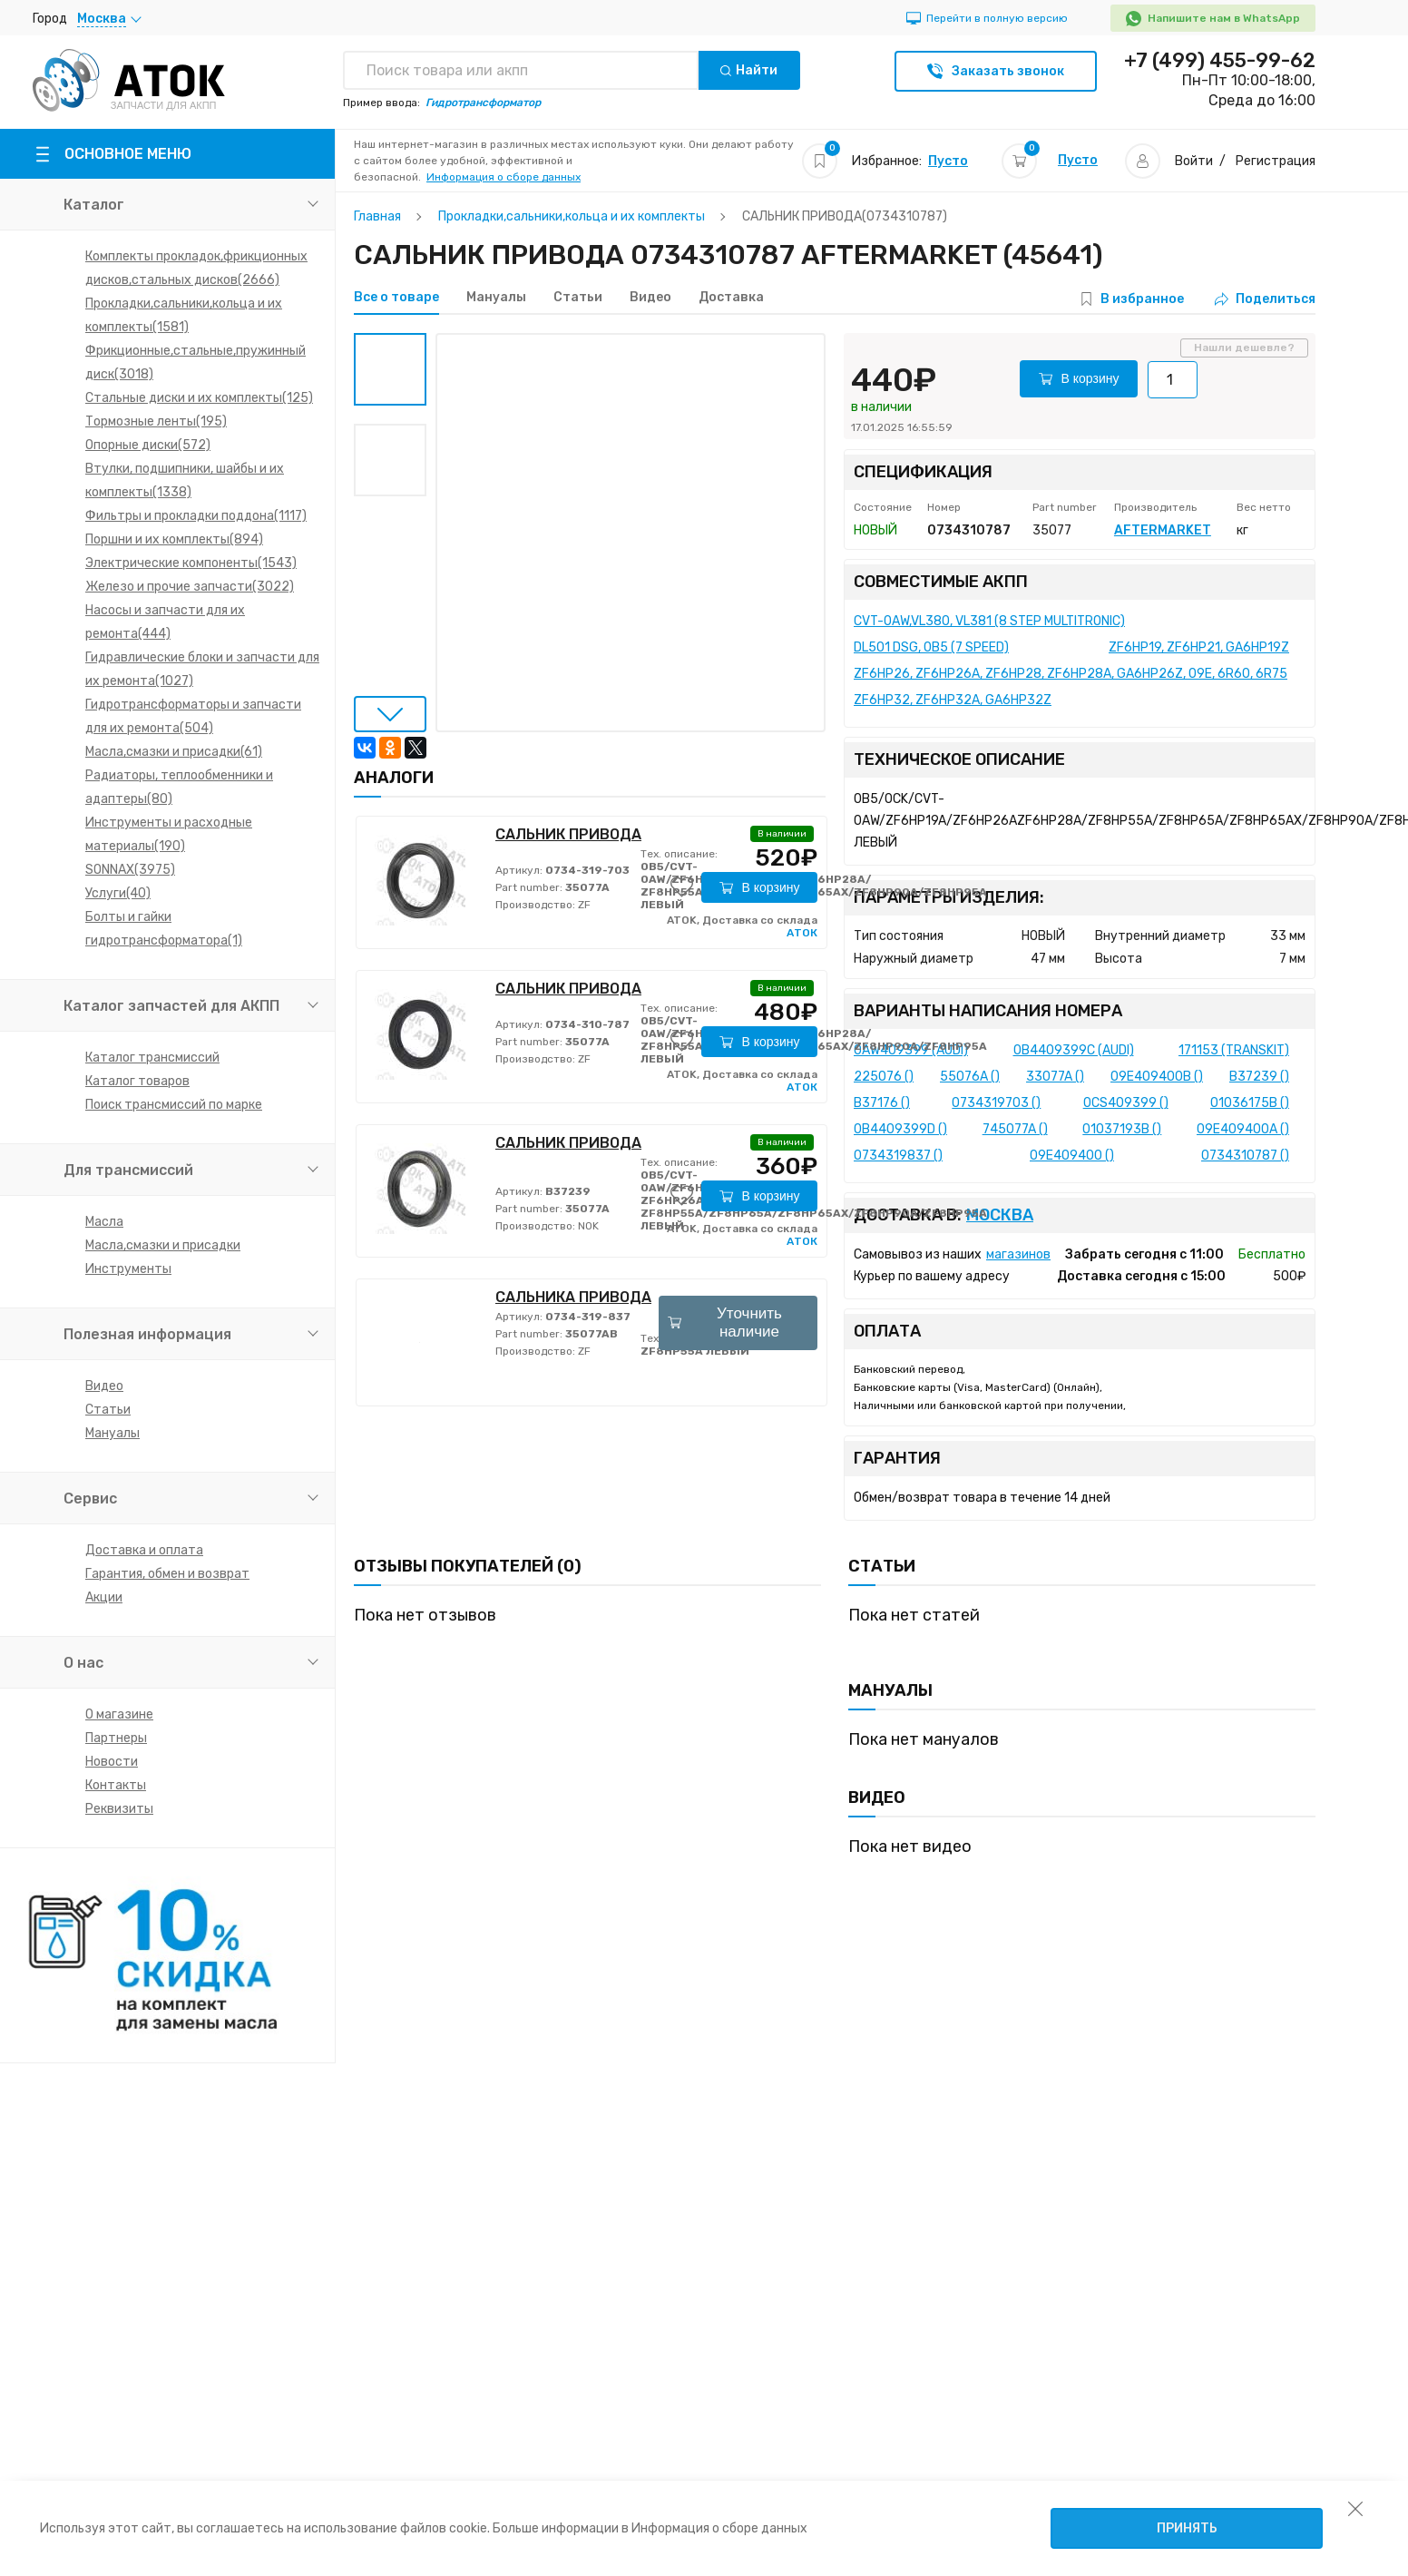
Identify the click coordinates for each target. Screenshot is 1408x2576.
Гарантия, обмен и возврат (167, 1574)
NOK (587, 1225)
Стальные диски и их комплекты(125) (199, 398)
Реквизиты (119, 1809)
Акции (103, 1597)
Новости (111, 1761)
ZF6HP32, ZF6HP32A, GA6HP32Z (952, 700)
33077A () (1055, 1076)
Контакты (115, 1785)
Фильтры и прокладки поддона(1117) (196, 516)
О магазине (119, 1714)
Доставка (731, 297)
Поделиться (1265, 299)
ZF (583, 904)
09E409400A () (1243, 1129)
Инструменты (128, 1269)
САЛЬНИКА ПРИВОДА (573, 1297)
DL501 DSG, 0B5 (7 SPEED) (931, 647)
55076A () (970, 1076)
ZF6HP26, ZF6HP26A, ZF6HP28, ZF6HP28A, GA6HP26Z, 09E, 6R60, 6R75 (1070, 673)
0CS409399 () (1125, 1103)
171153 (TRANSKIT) (1233, 1050)
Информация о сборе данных (503, 177)
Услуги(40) (118, 893)
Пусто (948, 161)
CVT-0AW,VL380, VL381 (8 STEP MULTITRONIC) (989, 621)
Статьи (108, 1409)
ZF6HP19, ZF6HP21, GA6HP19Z (1199, 647)
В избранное (1142, 299)
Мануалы (112, 1433)
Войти (1194, 161)
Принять (1187, 2528)
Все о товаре (396, 297)
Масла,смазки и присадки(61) (173, 751)
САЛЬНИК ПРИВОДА (568, 834)
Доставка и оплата (144, 1550)
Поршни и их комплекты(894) (174, 539)
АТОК (802, 932)
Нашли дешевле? (1244, 347)
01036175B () (1249, 1103)
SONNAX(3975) (130, 869)
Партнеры (116, 1738)
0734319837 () (898, 1155)
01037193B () (1121, 1129)
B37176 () (882, 1103)
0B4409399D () (900, 1129)
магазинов (1018, 1254)
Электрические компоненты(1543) (191, 563)
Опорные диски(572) (147, 445)
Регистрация (1275, 161)
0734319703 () (996, 1103)
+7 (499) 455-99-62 (1219, 61)
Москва (999, 1215)
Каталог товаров (137, 1081)
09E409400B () (1156, 1076)
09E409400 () (1072, 1155)
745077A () (1015, 1129)
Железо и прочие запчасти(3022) (189, 586)
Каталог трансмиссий (152, 1057)
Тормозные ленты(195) (156, 421)
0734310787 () (1245, 1155)
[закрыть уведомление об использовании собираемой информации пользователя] (1355, 2508)
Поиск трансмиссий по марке (173, 1104)
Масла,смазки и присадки (162, 1245)
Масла (104, 1221)
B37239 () (1259, 1076)
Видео (104, 1386)
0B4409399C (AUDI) (1073, 1050)
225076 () (884, 1076)
